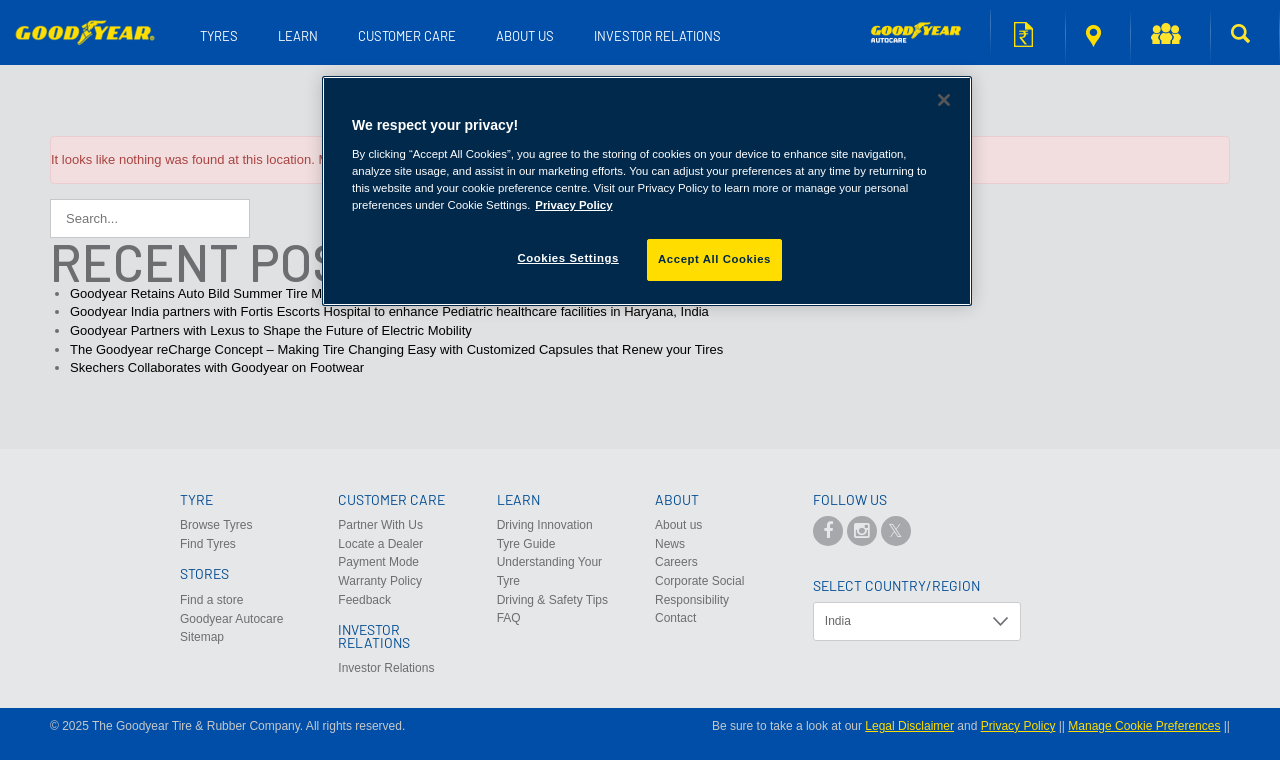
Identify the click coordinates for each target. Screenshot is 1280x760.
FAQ (509, 618)
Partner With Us (380, 525)
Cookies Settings (567, 258)
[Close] (944, 100)
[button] (1171, 37)
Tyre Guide (526, 544)
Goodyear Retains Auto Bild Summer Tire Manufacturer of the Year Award (281, 293)
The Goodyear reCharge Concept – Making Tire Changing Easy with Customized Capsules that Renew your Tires (396, 349)
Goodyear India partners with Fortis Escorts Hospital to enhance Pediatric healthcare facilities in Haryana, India (389, 311)
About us (525, 36)
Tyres (219, 36)
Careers (676, 562)
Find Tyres (208, 544)
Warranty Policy (380, 581)
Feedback (364, 600)
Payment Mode (378, 562)
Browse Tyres (216, 525)
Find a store (1093, 36)
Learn (298, 36)
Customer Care (407, 36)
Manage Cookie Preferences (1144, 726)
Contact (675, 618)
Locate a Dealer (380, 544)
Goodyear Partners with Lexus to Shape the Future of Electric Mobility (271, 330)
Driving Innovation (545, 525)
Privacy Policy (1018, 726)
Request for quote (1023, 34)
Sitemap (202, 637)
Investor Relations (657, 36)
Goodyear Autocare (231, 619)
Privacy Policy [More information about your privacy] (573, 205)
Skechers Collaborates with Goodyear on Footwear (217, 367)
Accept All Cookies (714, 259)
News (670, 544)
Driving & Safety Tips (552, 600)
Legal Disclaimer (909, 726)
